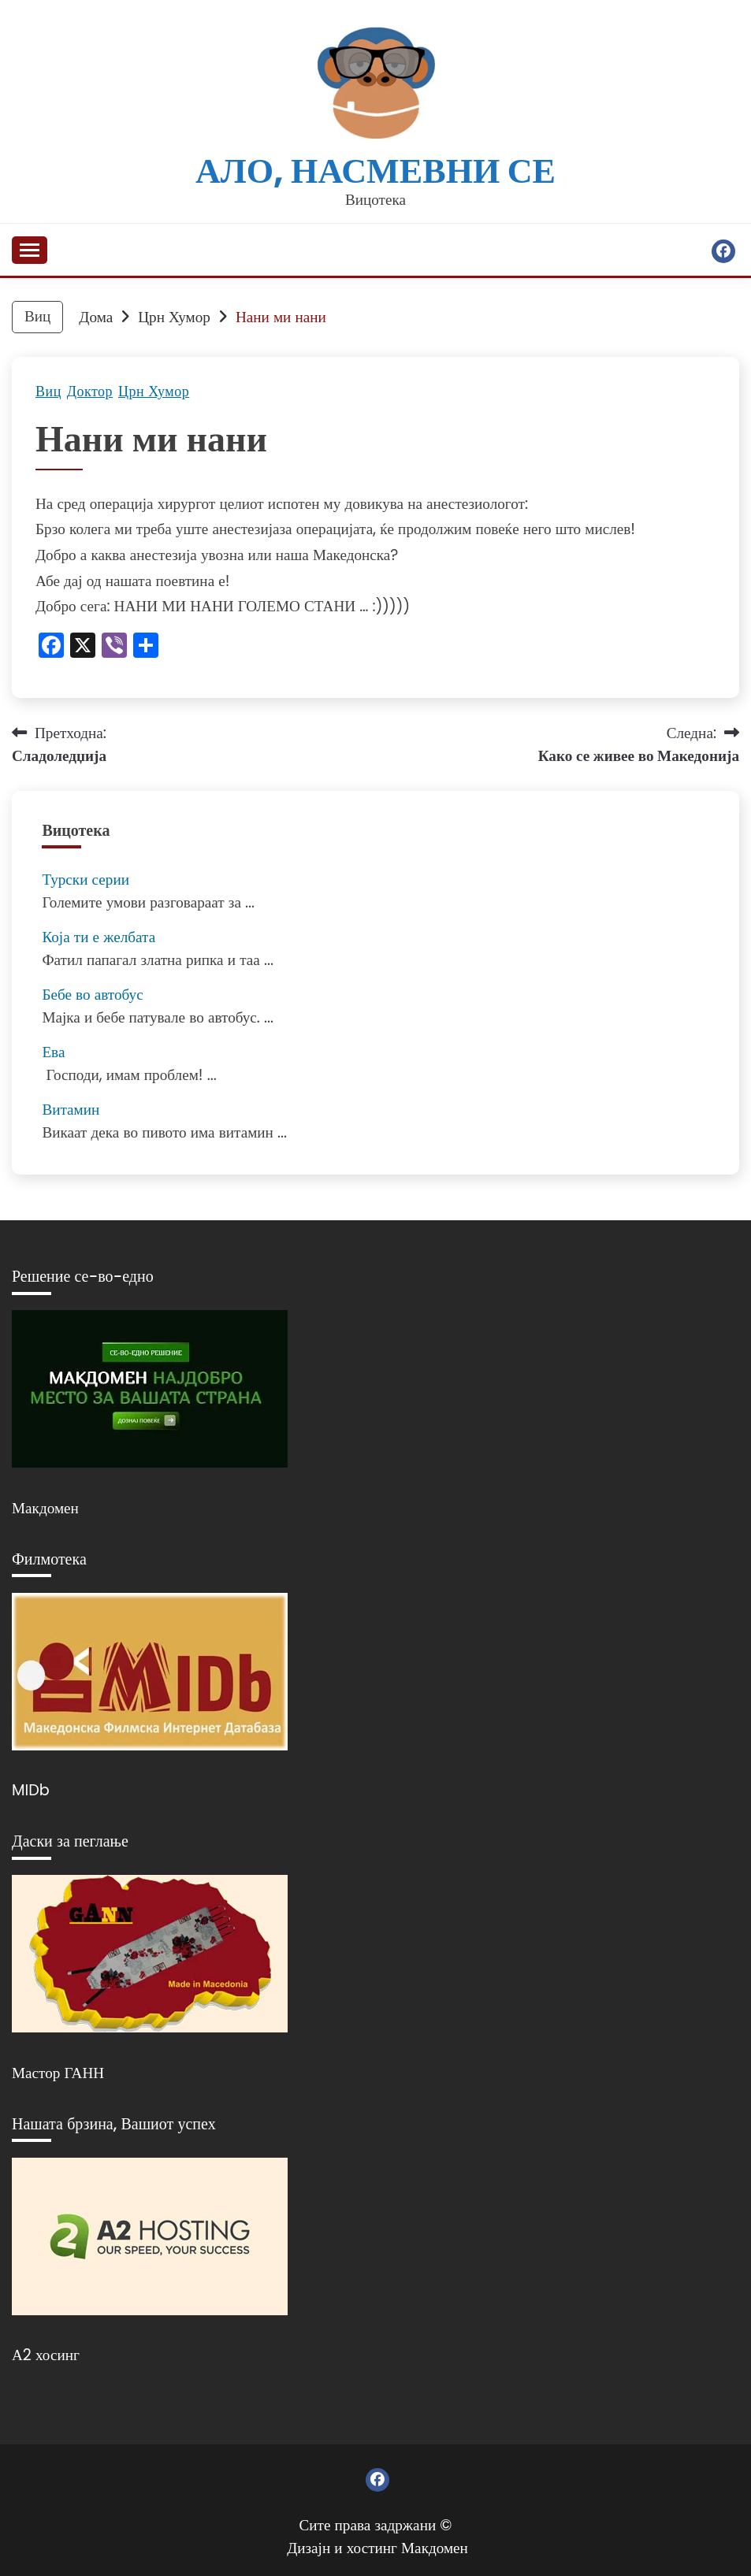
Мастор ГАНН (58, 2073)
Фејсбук (723, 251)
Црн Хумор (153, 391)
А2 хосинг (46, 2355)
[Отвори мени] (29, 250)
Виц (48, 391)
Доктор (90, 391)
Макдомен (45, 1508)
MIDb (31, 1790)
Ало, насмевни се (375, 171)
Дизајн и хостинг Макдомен (377, 2548)
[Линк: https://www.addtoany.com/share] (146, 647)
